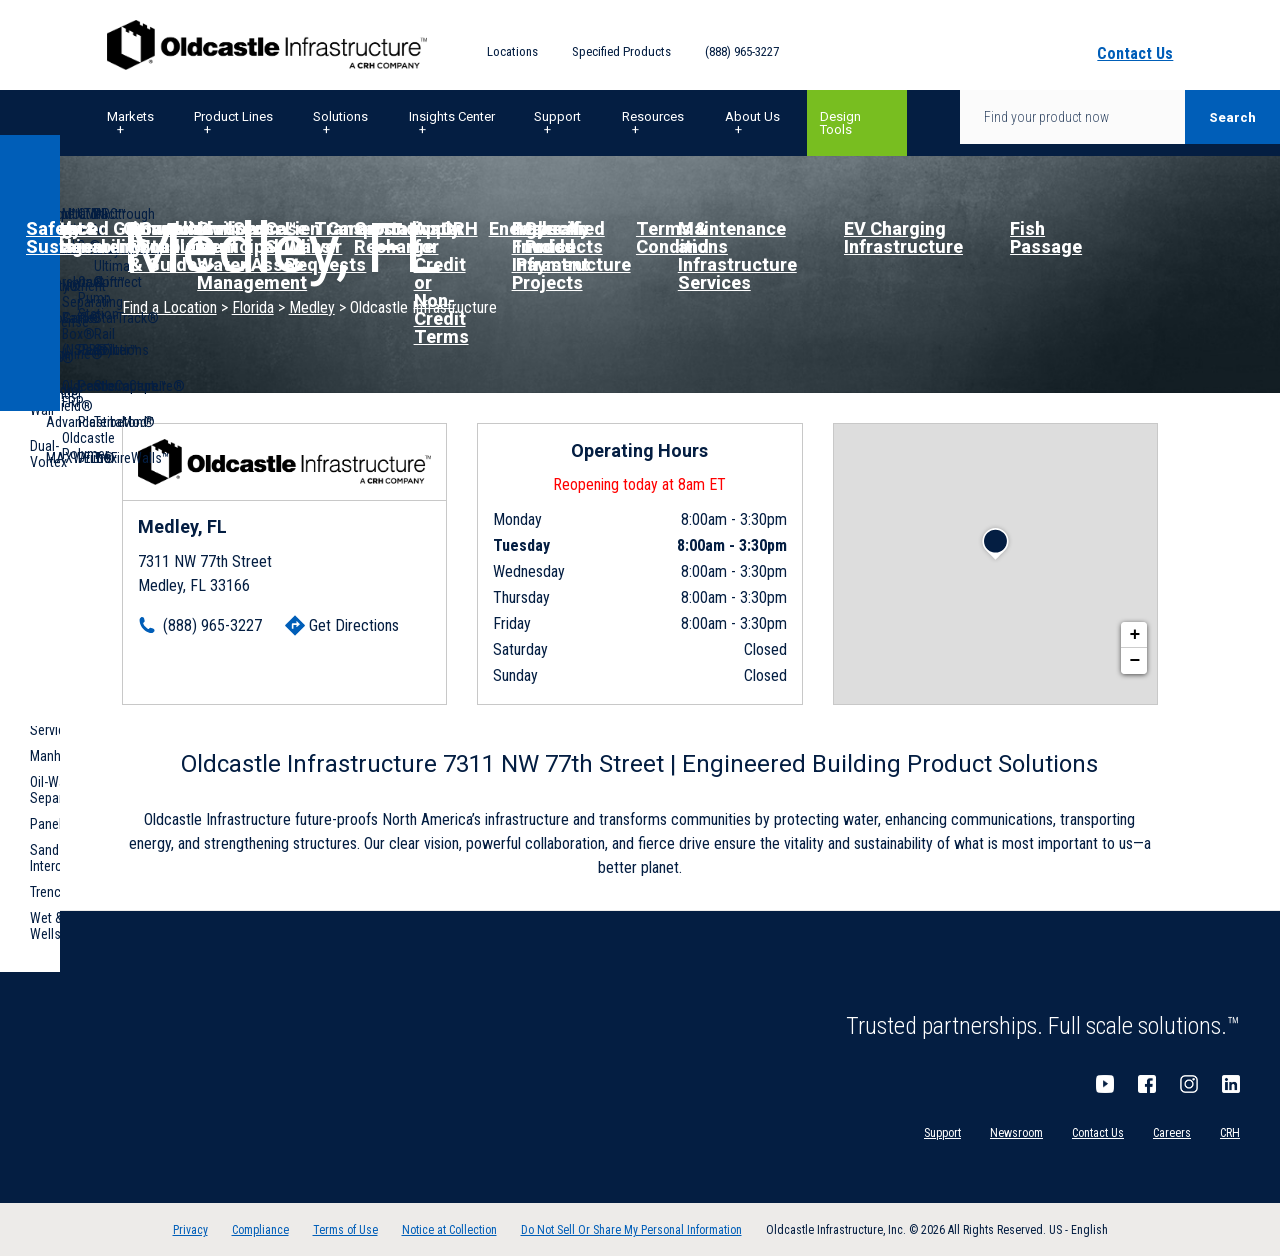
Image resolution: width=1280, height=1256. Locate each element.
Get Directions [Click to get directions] (354, 625)
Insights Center (452, 116)
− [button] (1134, 661)
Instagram (1189, 1084)
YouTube (1105, 1084)
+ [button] (1134, 635)
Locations (512, 51)
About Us (752, 116)
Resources (653, 116)
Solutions (340, 116)
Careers (1172, 1133)
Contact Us (1098, 1133)
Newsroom (1016, 1133)
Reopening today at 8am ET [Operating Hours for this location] (639, 484)
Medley (312, 307)
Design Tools (840, 123)
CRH (1230, 1133)
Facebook (1147, 1084)
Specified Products (621, 51)
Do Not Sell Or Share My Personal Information (631, 1230)
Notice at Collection (449, 1230)
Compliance (260, 1230)
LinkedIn (1231, 1084)
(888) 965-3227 (742, 51)
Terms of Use (345, 1230)
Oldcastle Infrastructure (267, 45)
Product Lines (233, 116)
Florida (253, 307)
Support (557, 116)
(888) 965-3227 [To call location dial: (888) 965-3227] (212, 625)
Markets (130, 116)
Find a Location (169, 307)
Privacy (190, 1230)
